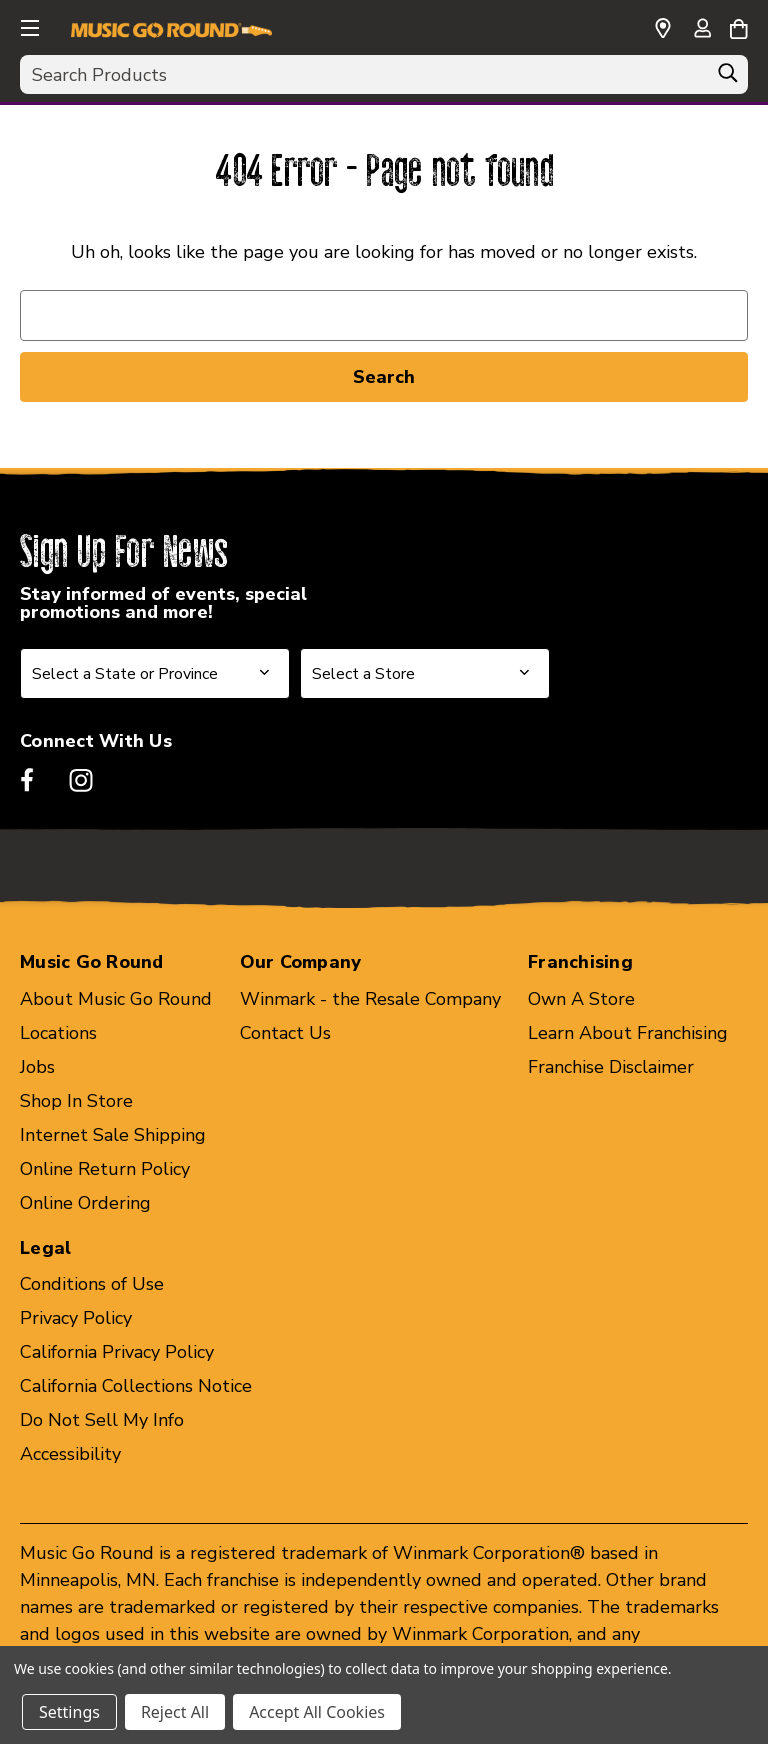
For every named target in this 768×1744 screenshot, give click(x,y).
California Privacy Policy (117, 1352)
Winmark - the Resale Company (370, 999)
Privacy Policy (76, 1318)
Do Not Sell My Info (102, 1420)
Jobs (37, 1067)
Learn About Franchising (628, 1033)
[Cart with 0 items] (738, 26)
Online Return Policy (105, 1169)
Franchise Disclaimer (611, 1067)
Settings (69, 1712)
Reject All (175, 1712)
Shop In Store (76, 1101)
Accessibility (70, 1454)
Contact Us (285, 1033)
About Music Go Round (116, 999)
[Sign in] (702, 30)
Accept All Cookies (317, 1712)
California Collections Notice (136, 1386)
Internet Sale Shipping (113, 1135)
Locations (58, 1033)
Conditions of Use (92, 1284)
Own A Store (581, 999)
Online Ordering (85, 1203)
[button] (28, 25)
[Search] (728, 78)
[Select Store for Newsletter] (425, 673)
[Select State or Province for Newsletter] (155, 673)
